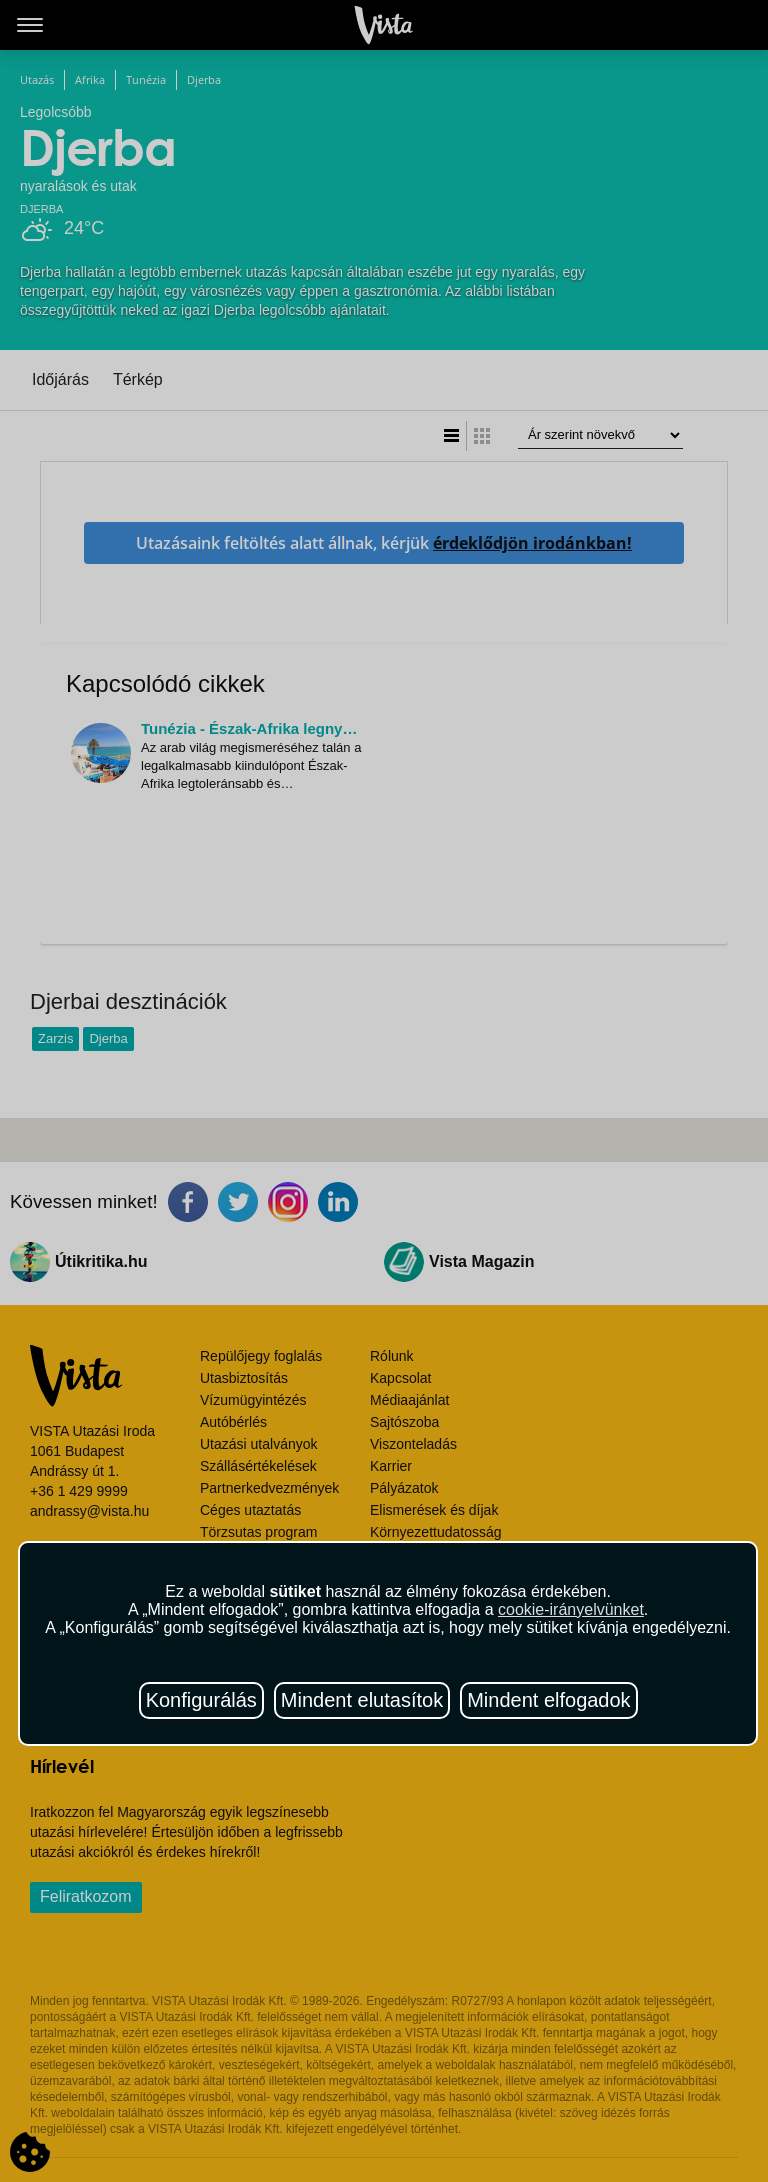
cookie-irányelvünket (571, 1609)
